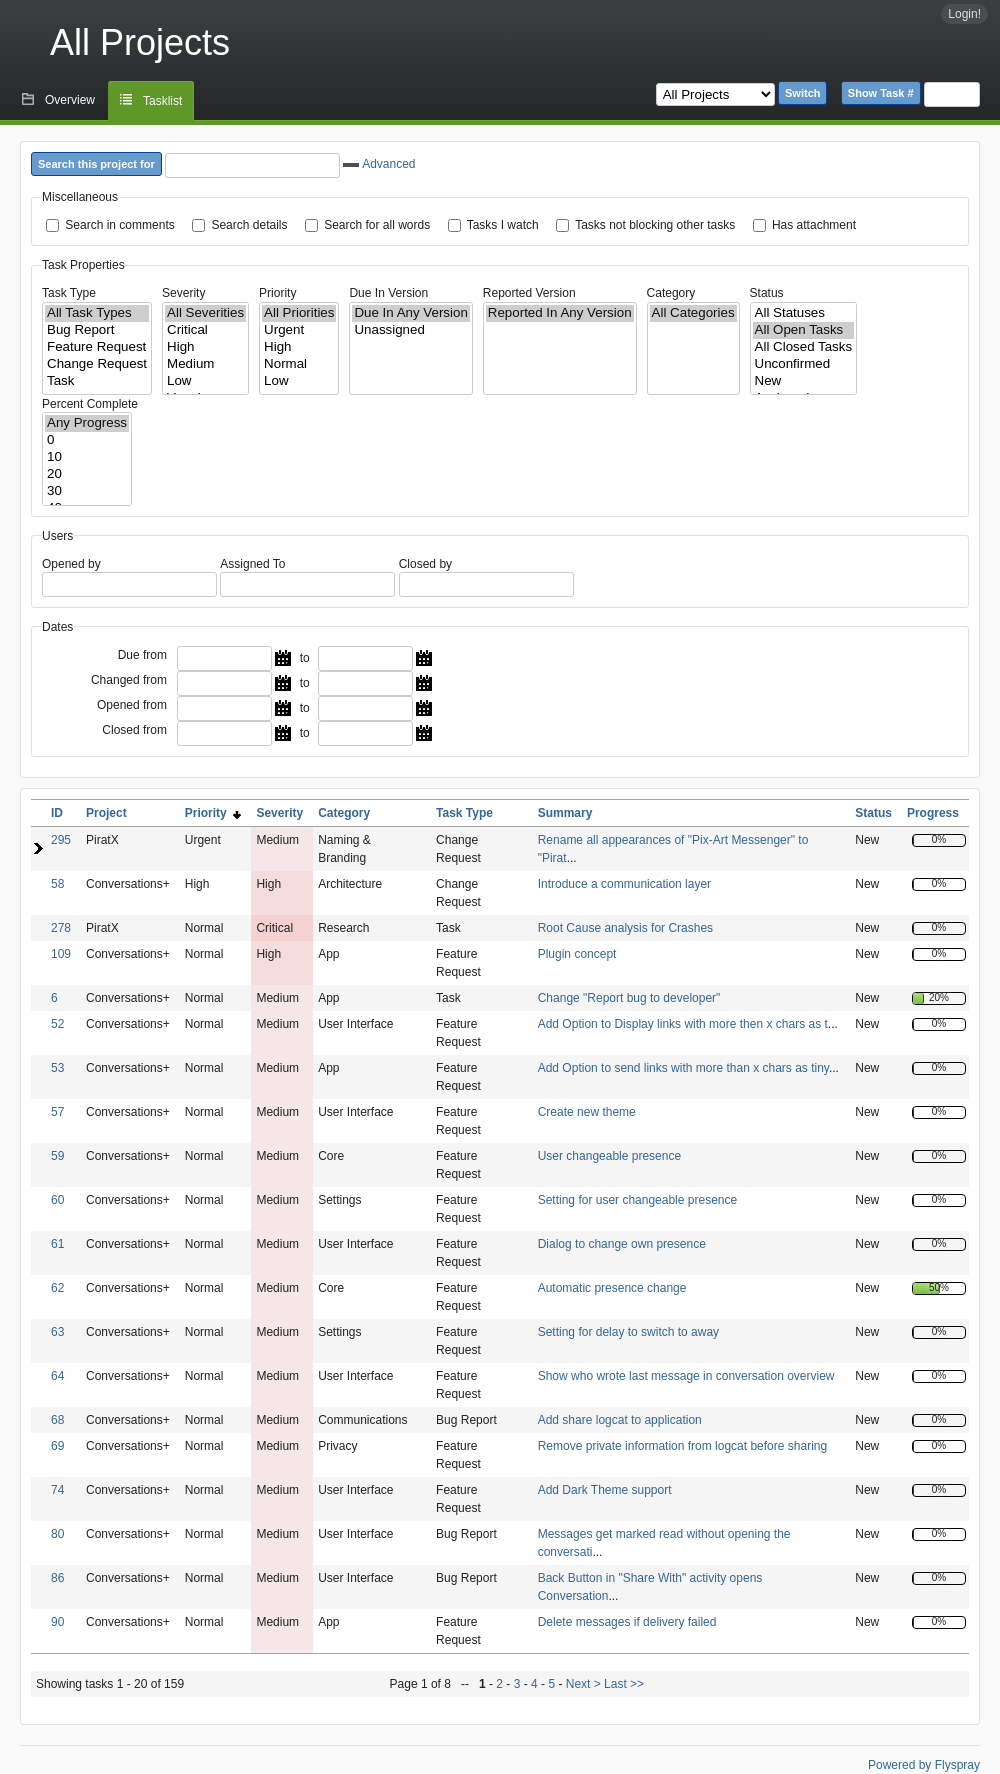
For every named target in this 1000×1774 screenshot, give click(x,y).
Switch (802, 93)
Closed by (425, 564)
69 (57, 1446)
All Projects (140, 42)
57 (57, 1112)
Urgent (299, 330)
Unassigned (410, 330)
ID (57, 813)
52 (57, 1024)
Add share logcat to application (620, 1420)
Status (767, 293)
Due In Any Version (410, 313)
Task (97, 381)
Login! (964, 14)
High (205, 347)
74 (57, 1490)
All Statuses (804, 313)
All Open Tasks (804, 330)
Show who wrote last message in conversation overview (686, 1376)
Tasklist (162, 101)
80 (57, 1534)
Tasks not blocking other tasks (655, 225)
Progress (933, 813)
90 (57, 1622)
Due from (142, 655)
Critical (205, 330)
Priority (277, 293)
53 (57, 1068)
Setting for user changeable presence (637, 1200)
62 (57, 1288)
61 (57, 1244)
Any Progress (87, 423)
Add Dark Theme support (605, 1490)
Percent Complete (90, 404)
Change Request (97, 364)
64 (57, 1376)
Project (106, 813)
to (305, 658)
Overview (70, 100)
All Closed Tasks (804, 347)
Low (205, 381)
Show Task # (881, 93)
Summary (565, 813)
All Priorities (299, 313)
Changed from (129, 680)
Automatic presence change (612, 1288)
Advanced (379, 164)
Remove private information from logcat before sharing (682, 1446)
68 (57, 1420)
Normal (299, 364)
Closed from (134, 730)
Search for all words (377, 225)
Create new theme (587, 1112)
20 (87, 474)
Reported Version (529, 293)
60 (57, 1200)
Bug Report (97, 330)
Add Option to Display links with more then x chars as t (683, 1024)
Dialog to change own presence (622, 1244)
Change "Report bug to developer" (629, 998)
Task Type (69, 293)
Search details (249, 225)
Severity (183, 293)
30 (87, 491)
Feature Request (97, 347)
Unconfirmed (804, 364)
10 (87, 457)
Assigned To (252, 564)
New (804, 381)
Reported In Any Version (560, 313)
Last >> (622, 1684)
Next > (583, 1684)
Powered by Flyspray (924, 1765)
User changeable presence (609, 1156)
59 (57, 1156)
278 (61, 928)
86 (57, 1578)
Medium (205, 364)
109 (61, 954)
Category (671, 293)
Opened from (132, 705)
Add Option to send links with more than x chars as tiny (683, 1068)
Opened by (71, 564)
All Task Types (97, 313)
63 (57, 1332)
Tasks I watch (503, 225)
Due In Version (388, 293)
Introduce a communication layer (624, 884)
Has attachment (814, 225)
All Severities (205, 313)
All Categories (693, 313)
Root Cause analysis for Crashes (625, 928)
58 (57, 884)
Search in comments (119, 225)
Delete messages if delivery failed (627, 1622)
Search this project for (96, 164)
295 (61, 840)
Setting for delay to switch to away (628, 1332)
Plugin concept (577, 954)
